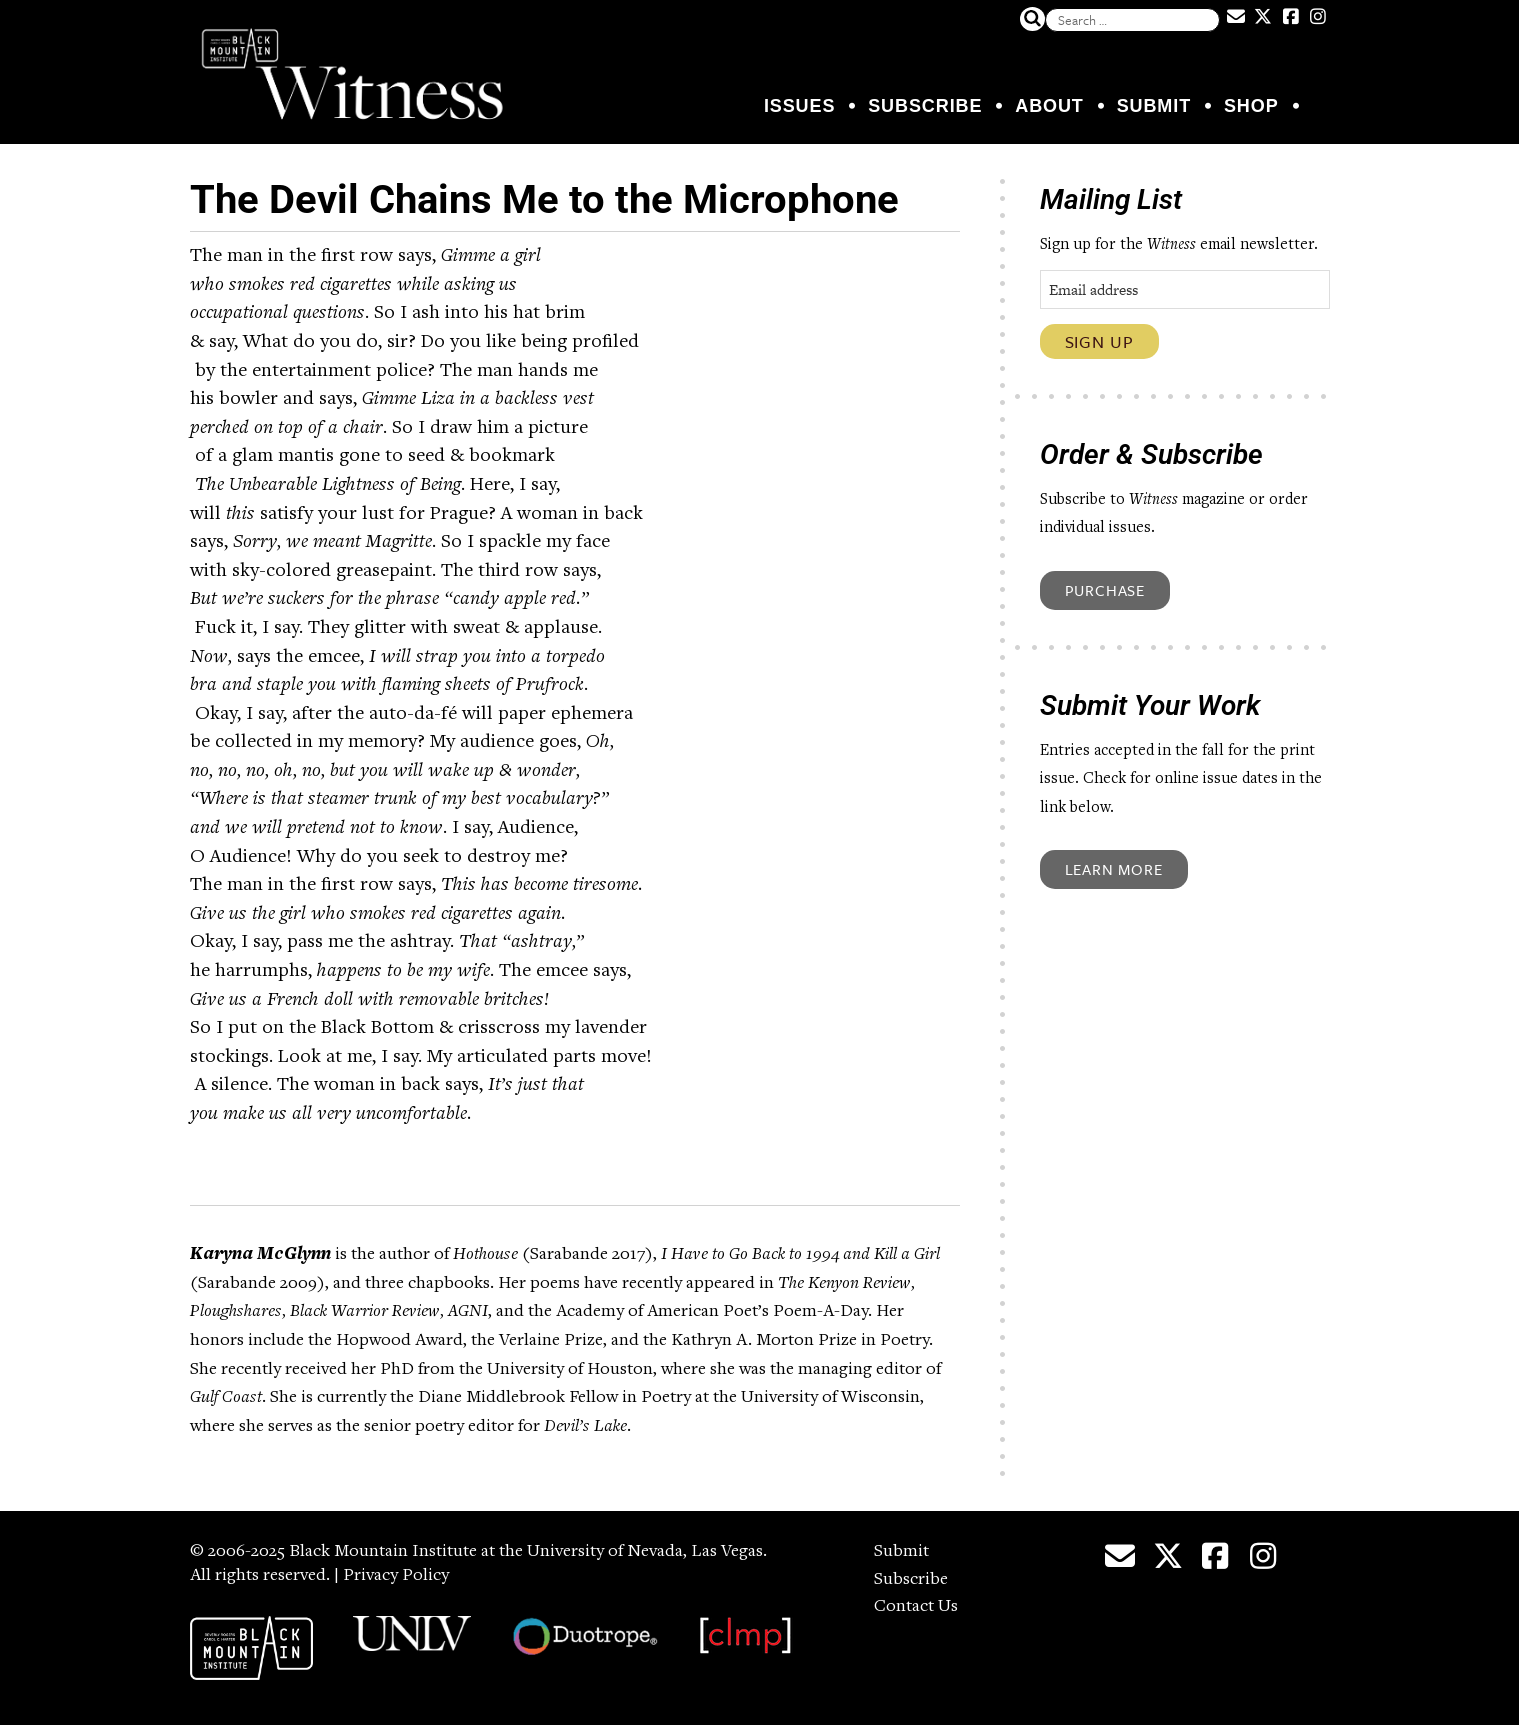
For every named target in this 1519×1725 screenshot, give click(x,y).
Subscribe (925, 106)
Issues (799, 106)
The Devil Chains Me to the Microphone (544, 199)
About (1049, 106)
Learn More (1114, 869)
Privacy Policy (396, 1576)
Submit (1154, 106)
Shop (1251, 106)
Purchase (1105, 590)
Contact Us (916, 1607)
